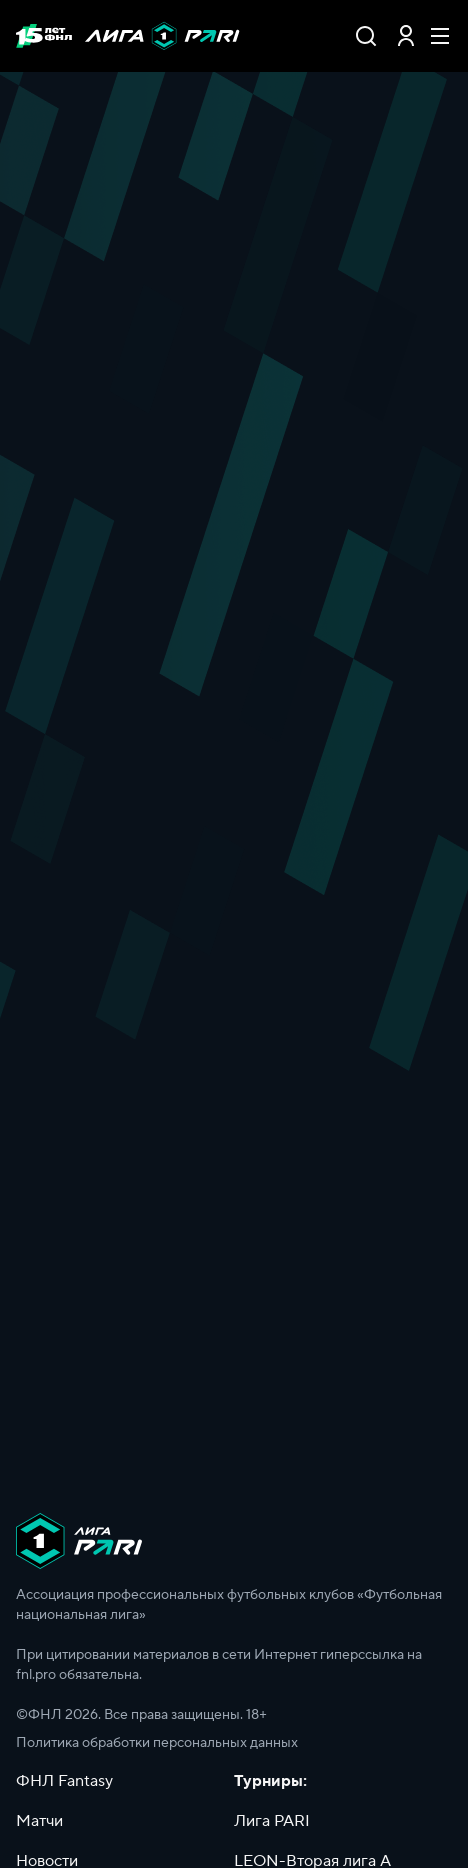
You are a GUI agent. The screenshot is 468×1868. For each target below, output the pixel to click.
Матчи (39, 1821)
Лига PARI (272, 1821)
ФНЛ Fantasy (64, 1781)
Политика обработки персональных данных (157, 1743)
